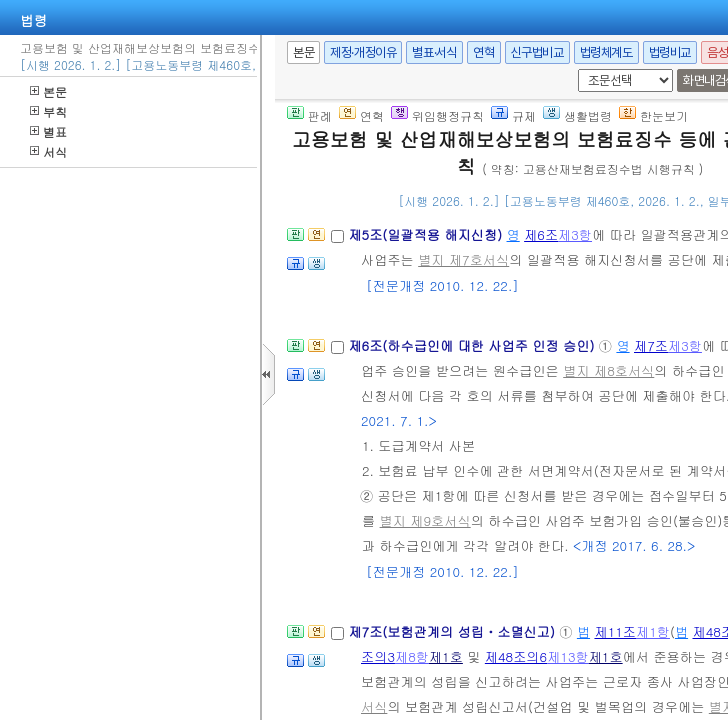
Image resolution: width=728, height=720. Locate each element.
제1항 (653, 631)
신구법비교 (537, 52)
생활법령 (577, 115)
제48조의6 (516, 656)
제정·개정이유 (363, 52)
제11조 (615, 631)
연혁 (483, 52)
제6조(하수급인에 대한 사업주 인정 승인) (473, 345)
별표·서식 (434, 52)
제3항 (575, 234)
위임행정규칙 (437, 115)
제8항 (412, 656)
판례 (309, 115)
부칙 (48, 111)
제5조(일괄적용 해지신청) (427, 234)
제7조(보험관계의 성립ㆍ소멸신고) (453, 631)
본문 (48, 91)
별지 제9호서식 (425, 520)
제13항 (568, 656)
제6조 (541, 234)
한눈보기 (653, 115)
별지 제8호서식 (608, 370)
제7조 (651, 345)
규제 (513, 115)
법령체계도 (606, 52)
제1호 (446, 656)
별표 (48, 131)
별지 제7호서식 (463, 259)
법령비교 (670, 52)
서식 (48, 151)
